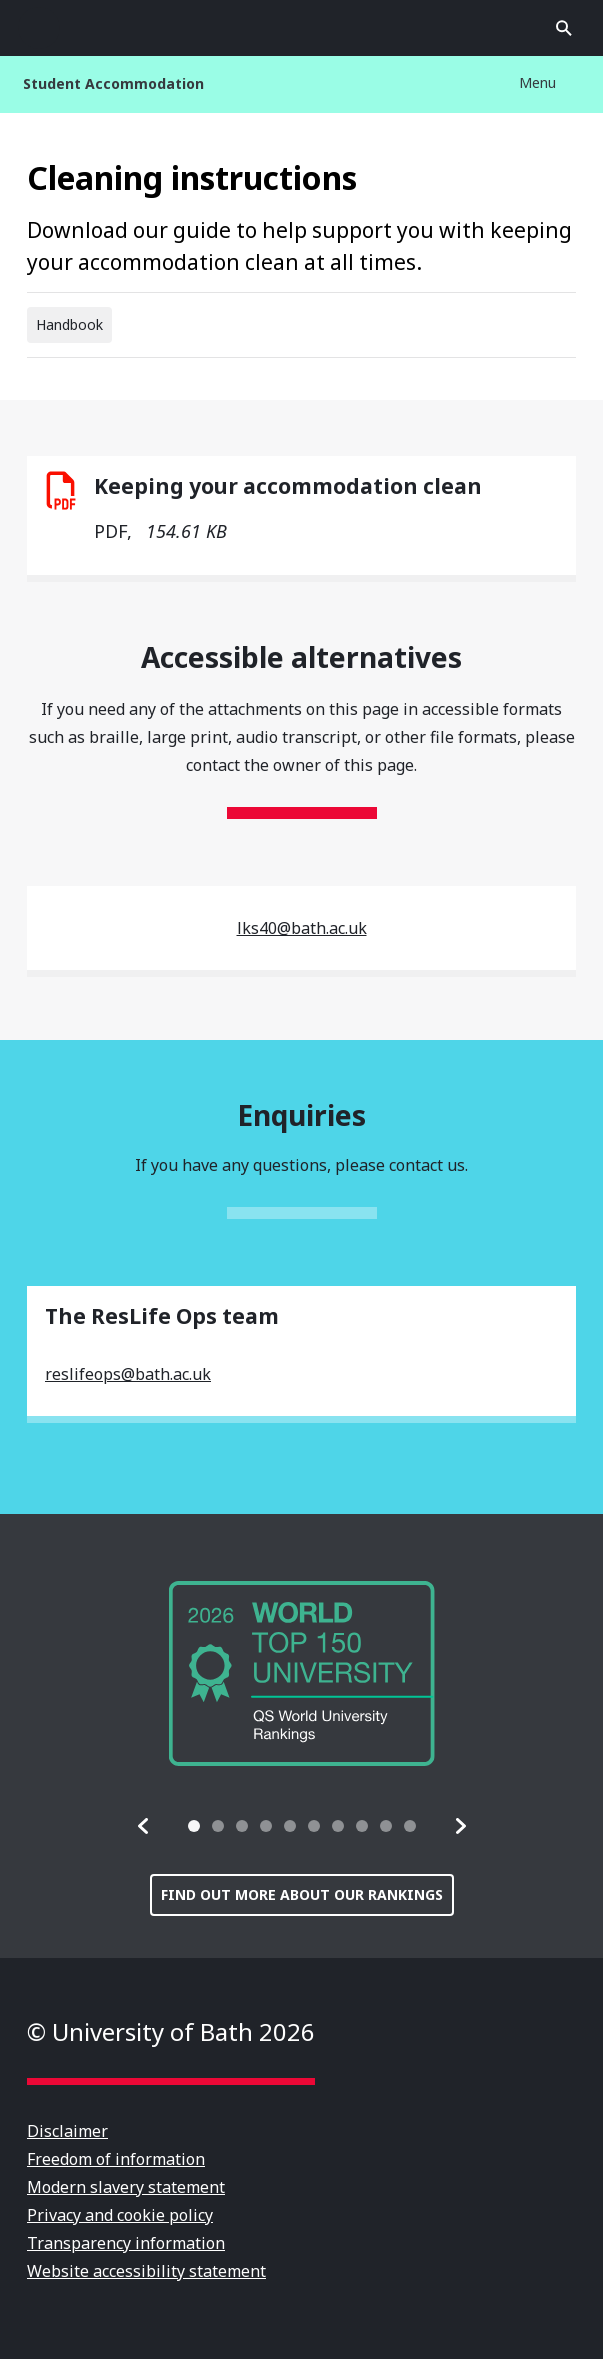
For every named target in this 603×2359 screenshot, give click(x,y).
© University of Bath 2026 (171, 2031)
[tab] (194, 1826)
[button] (144, 1826)
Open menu (39, 28)
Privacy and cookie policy (120, 2215)
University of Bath (302, 28)
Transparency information (126, 2243)
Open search (564, 28)
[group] (302, 1673)
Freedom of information (116, 2159)
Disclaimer (67, 2131)
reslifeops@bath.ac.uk (128, 1374)
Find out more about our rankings (302, 1894)
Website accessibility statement (146, 2271)
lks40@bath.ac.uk (302, 928)
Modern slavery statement (126, 2187)
